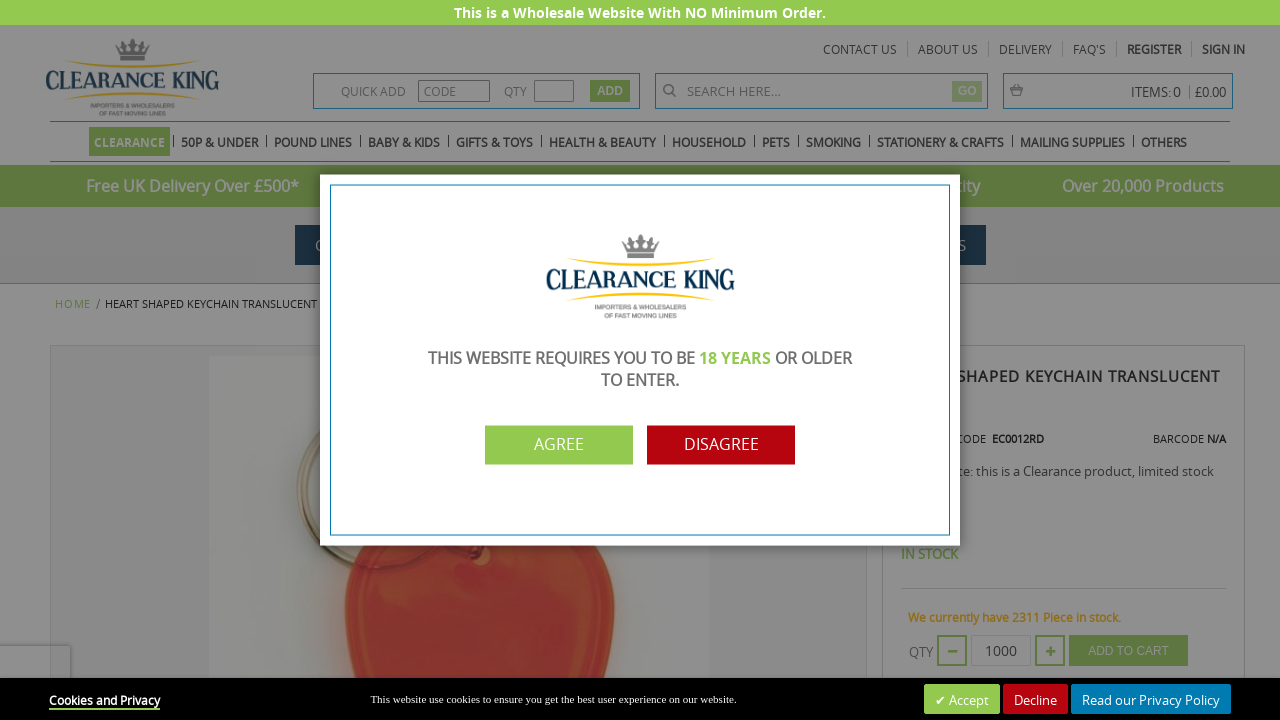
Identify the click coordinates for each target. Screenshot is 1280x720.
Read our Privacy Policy (1151, 700)
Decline (1035, 700)
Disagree (727, 445)
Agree (553, 445)
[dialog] (640, 360)
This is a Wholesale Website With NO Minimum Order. (640, 12)
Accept (967, 700)
